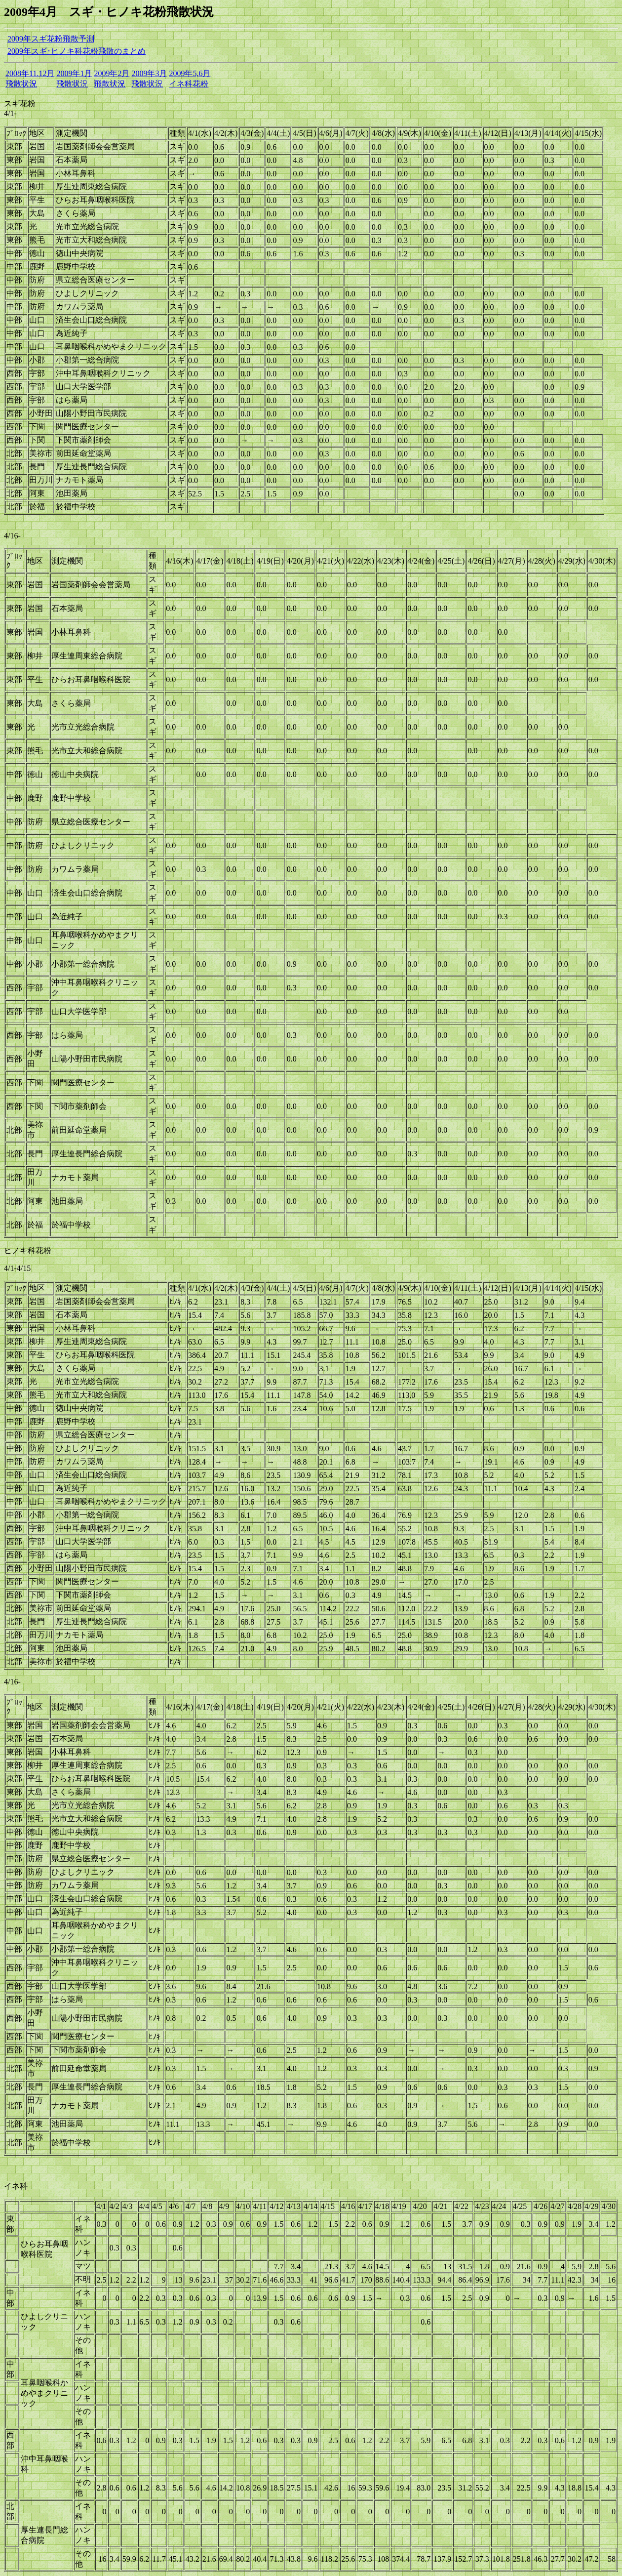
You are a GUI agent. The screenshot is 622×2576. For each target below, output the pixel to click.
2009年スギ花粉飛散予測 (50, 39)
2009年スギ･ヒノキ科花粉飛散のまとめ (76, 51)
